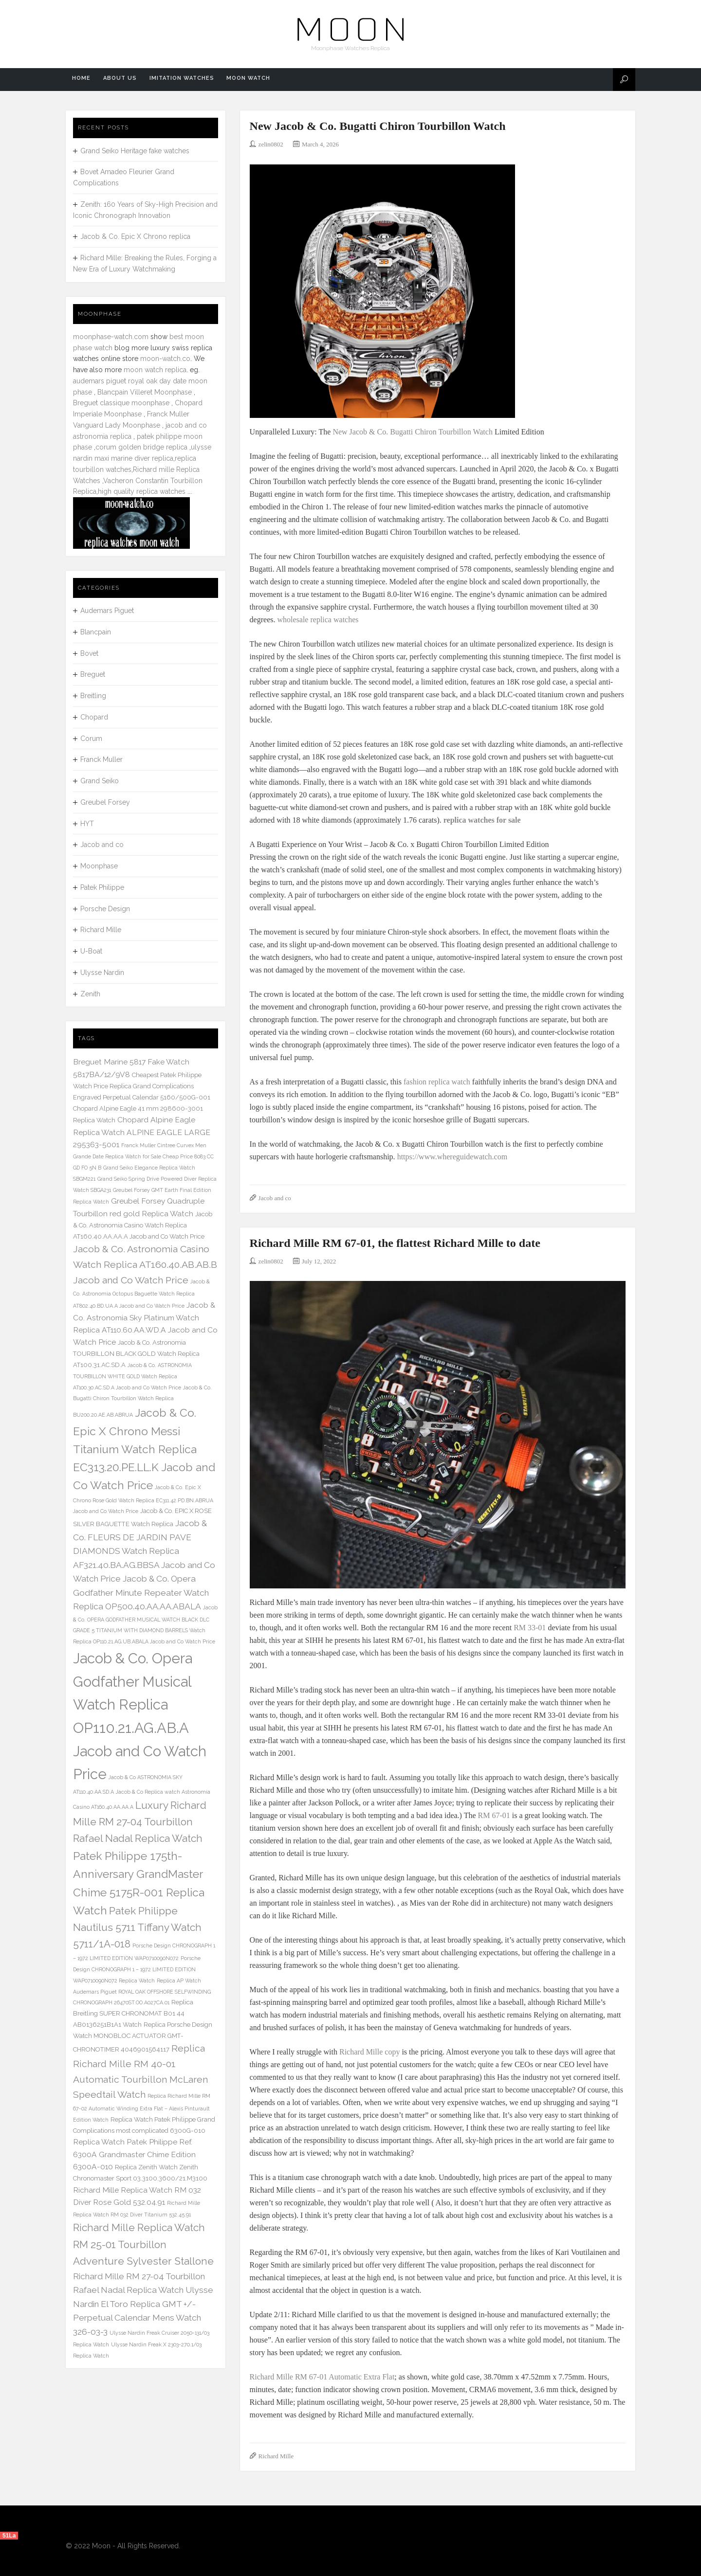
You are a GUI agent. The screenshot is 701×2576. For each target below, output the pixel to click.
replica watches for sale (482, 820)
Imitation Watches (174, 79)
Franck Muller (101, 759)
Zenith (90, 994)
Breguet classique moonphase (121, 403)
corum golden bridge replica (141, 447)
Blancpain (95, 632)
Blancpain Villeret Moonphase (144, 392)
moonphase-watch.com (110, 337)
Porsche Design (105, 909)
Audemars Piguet (107, 610)
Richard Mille (276, 2456)
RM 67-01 (494, 1815)
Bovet (89, 653)
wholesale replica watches (317, 619)
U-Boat (91, 951)
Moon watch (238, 79)
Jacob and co (274, 1198)
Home (80, 79)
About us (115, 79)
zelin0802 (270, 144)
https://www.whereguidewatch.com (452, 1157)
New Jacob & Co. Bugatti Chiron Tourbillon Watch (378, 126)
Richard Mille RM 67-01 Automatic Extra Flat (322, 2377)
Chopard (94, 717)
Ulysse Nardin (102, 972)
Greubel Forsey (105, 802)
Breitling (93, 696)
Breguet (92, 674)
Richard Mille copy (369, 2052)
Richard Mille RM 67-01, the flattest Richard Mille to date (395, 1243)
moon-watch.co (165, 358)
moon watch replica (155, 370)
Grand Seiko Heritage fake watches (134, 151)
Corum (91, 738)
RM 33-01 (530, 1627)
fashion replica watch (437, 1082)
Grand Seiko (99, 781)
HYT (87, 824)
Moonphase (99, 866)
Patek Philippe (102, 887)
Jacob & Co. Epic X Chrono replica (135, 236)
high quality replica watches (141, 491)
